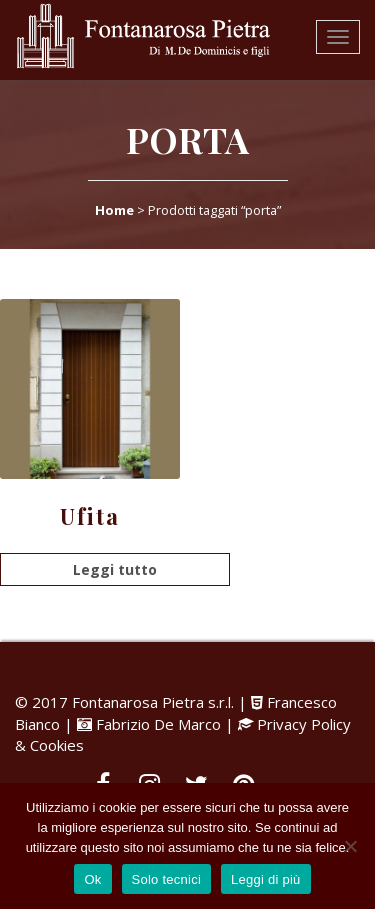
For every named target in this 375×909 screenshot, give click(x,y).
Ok (92, 879)
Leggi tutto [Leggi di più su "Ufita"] (115, 569)
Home (114, 210)
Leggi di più (266, 879)
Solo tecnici (166, 879)
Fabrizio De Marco (158, 724)
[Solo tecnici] (350, 846)
